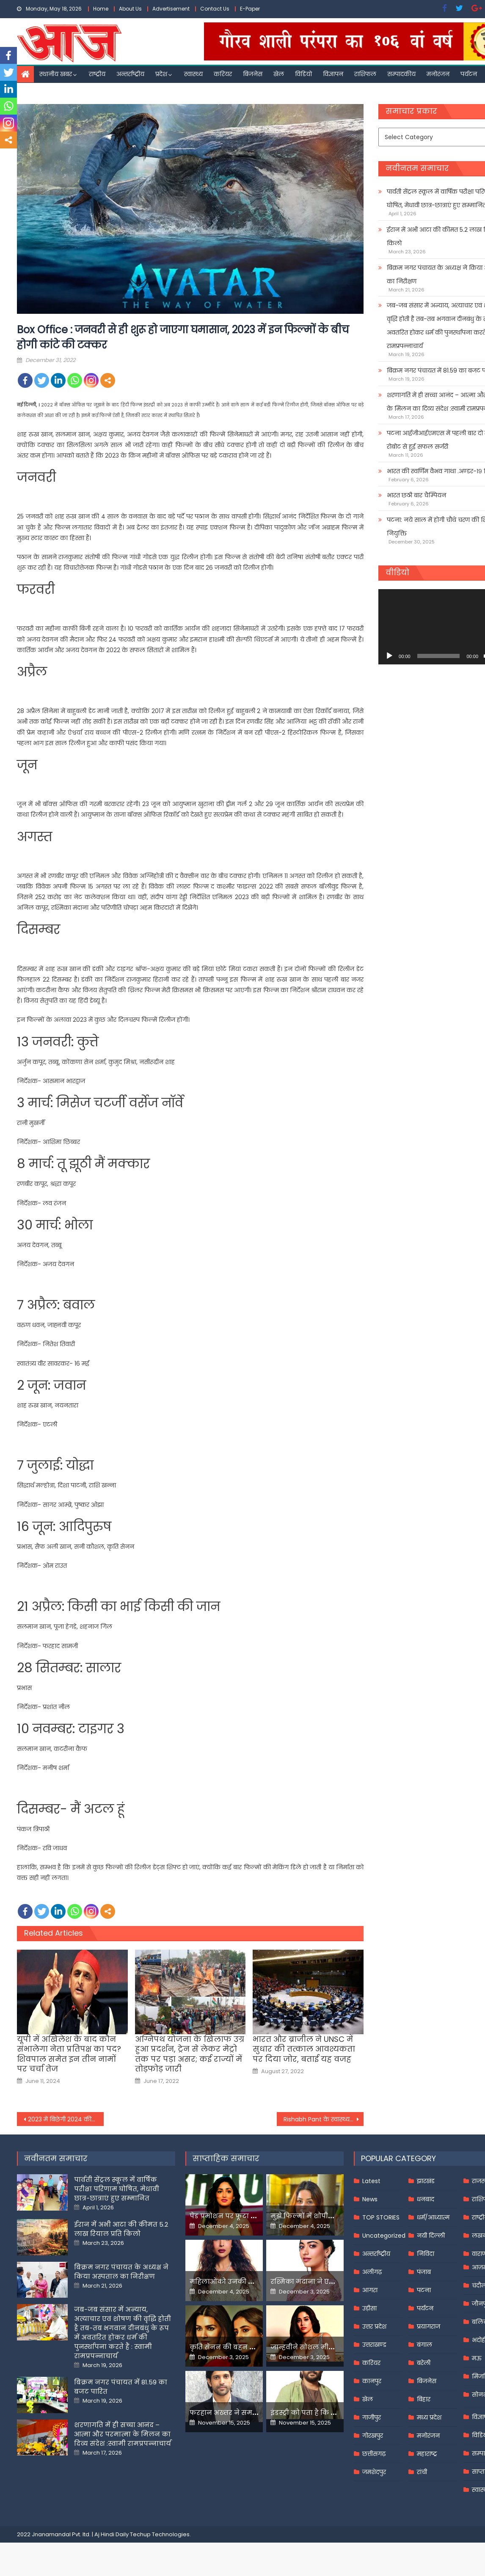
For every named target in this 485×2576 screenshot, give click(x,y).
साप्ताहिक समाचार (226, 2158)
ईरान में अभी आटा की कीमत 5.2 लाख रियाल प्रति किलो (121, 2229)
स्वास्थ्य (193, 74)
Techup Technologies (160, 2534)
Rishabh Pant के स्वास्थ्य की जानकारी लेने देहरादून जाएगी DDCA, (324, 2119)
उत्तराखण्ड (374, 2344)
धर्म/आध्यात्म (433, 2217)
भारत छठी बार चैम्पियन (416, 495)
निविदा (425, 2254)
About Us (130, 8)
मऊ (477, 2358)
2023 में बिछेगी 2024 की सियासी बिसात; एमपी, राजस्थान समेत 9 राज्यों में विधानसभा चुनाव (66, 2119)
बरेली (423, 2363)
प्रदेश (161, 74)
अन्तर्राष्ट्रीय (130, 74)
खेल (278, 74)
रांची (422, 2472)
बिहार (423, 2399)
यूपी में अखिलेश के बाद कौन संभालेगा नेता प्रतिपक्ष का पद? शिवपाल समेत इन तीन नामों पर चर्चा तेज (69, 2054)
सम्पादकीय (401, 74)
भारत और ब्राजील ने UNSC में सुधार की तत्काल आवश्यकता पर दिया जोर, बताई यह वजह (304, 2049)
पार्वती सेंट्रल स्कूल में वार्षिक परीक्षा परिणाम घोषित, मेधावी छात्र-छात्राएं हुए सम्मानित (116, 2189)
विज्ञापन (333, 74)
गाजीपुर (371, 2417)
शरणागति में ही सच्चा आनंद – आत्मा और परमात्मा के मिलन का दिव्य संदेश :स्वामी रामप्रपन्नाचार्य (122, 2434)
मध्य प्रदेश (429, 2417)
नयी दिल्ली (431, 2235)
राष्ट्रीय (97, 74)
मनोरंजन (438, 74)
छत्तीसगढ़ (374, 2454)
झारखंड (426, 2181)
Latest (371, 2181)
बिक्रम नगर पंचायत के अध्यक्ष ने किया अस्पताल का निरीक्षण (121, 2272)
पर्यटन (468, 74)
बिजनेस (252, 74)
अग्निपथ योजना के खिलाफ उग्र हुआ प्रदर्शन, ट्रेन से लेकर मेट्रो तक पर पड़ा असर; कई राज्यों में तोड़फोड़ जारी (189, 2054)
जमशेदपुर (374, 2472)
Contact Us (214, 8)
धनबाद (425, 2199)
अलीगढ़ (372, 2272)
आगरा (370, 2290)
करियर (223, 74)
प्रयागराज (428, 2326)
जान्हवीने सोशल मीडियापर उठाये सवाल (332, 2347)
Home (100, 8)
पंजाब (424, 2272)
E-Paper (250, 8)
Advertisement (171, 8)
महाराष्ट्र (427, 2454)
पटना (424, 2290)
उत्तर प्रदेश (374, 2326)
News (370, 2199)
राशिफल (365, 74)
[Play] (389, 656)
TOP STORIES (381, 2217)
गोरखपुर (372, 2435)
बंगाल (424, 2344)
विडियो (303, 74)
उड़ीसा (369, 2308)
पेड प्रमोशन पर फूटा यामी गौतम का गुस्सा (254, 2216)
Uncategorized (383, 2235)
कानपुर (371, 2381)
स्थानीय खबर (55, 74)
